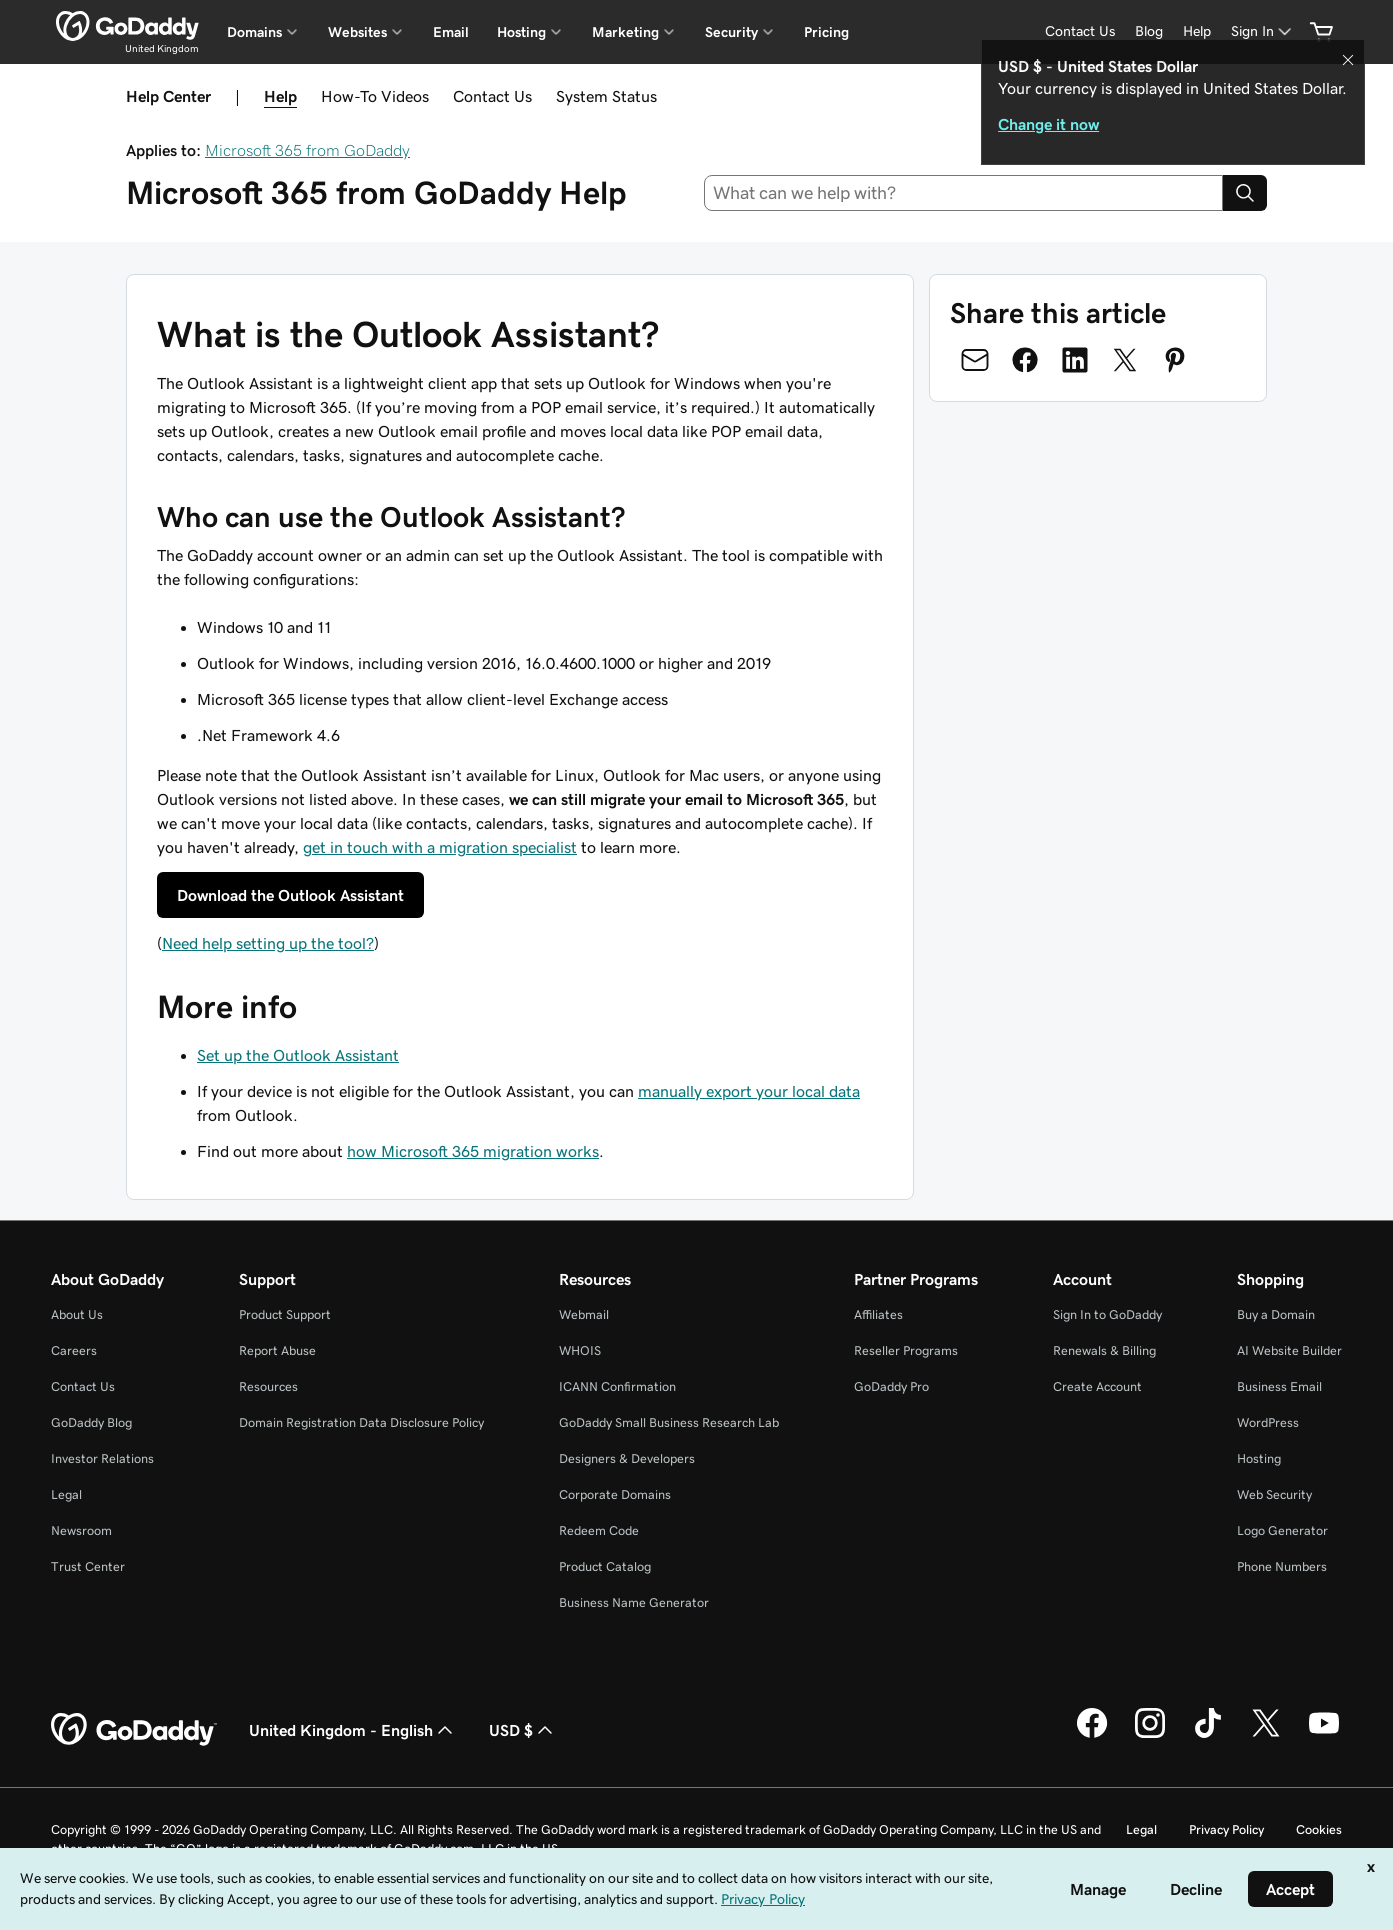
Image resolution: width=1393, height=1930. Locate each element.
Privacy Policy (1226, 1829)
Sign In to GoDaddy (1107, 1314)
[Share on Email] (975, 360)
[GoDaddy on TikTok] (1208, 1735)
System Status (606, 96)
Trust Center (88, 1566)
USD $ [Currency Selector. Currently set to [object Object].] (523, 1730)
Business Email (1279, 1386)
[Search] (1245, 193)
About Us (77, 1314)
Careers (74, 1350)
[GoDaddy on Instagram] (1150, 1735)
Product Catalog (605, 1566)
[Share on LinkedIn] (1075, 360)
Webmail (584, 1314)
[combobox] (963, 193)
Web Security (1274, 1494)
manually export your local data (749, 1091)
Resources (268, 1386)
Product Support (285, 1314)
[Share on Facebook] (1025, 360)
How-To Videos (375, 96)
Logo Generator (1282, 1530)
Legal (66, 1494)
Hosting (1259, 1458)
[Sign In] (1263, 31)
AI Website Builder (1289, 1350)
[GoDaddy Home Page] (134, 1730)
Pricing (826, 32)
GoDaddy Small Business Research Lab (669, 1422)
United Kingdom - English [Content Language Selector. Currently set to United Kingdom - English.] (353, 1730)
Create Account (1097, 1386)
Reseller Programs (906, 1350)
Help (280, 96)
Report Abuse (277, 1350)
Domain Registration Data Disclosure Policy (361, 1422)
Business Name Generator (634, 1602)
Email (451, 32)
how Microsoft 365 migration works (473, 1151)
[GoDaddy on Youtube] (1324, 1735)
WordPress (1268, 1422)
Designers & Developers (627, 1458)
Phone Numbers (1282, 1566)
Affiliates (878, 1314)
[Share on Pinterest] (1175, 360)
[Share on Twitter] (1125, 360)
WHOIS (580, 1350)
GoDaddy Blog (91, 1422)
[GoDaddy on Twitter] (1266, 1735)
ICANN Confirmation (617, 1386)
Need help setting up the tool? (268, 943)
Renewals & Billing (1104, 1350)
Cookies (1319, 1829)
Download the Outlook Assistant (290, 895)
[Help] (1197, 31)
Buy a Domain (1276, 1314)
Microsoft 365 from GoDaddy (307, 150)
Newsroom (81, 1530)
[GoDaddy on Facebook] (1092, 1735)
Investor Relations (102, 1458)
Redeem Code (599, 1530)
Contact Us (492, 96)
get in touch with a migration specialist (440, 847)
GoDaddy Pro (891, 1386)
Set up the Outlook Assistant (298, 1055)
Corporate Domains (615, 1494)
